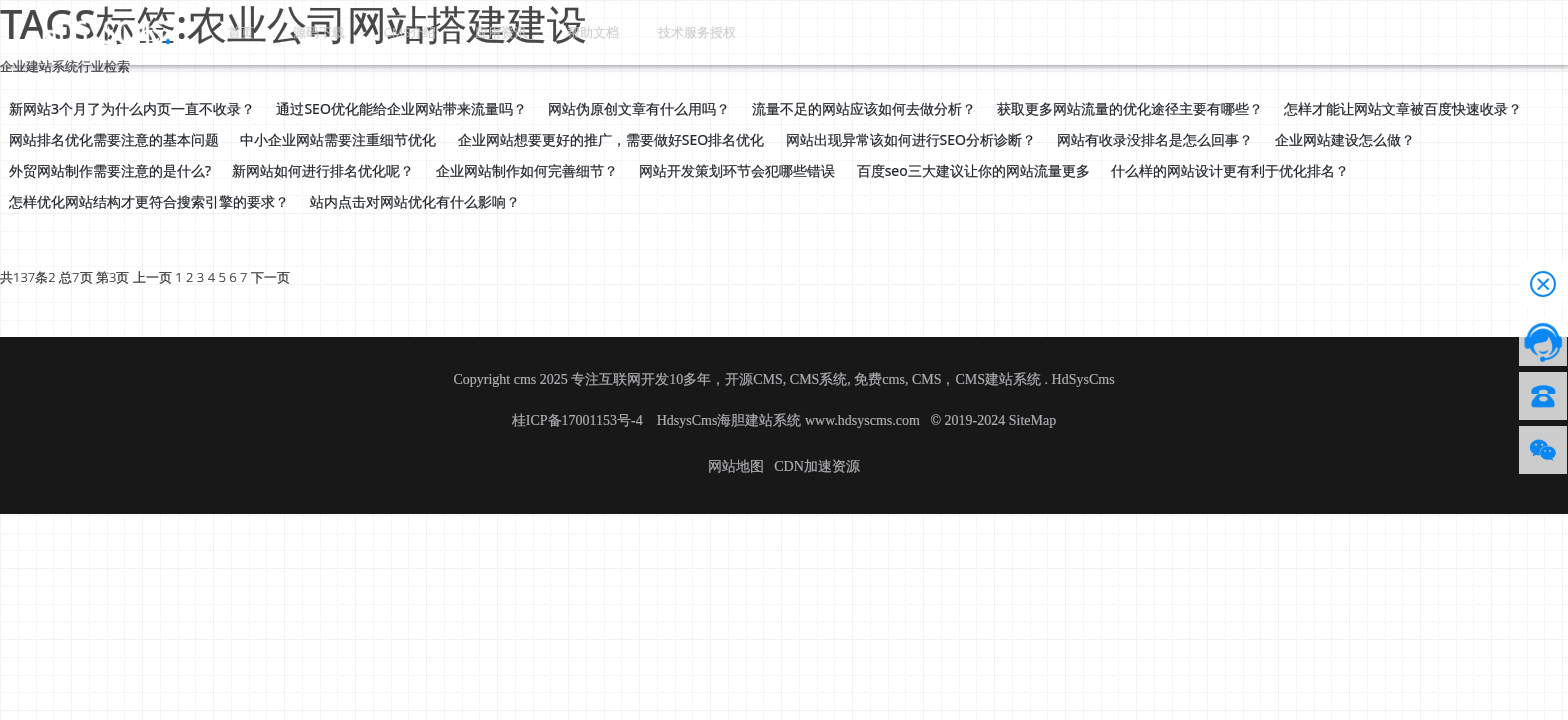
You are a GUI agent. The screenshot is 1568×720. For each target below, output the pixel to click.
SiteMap (1032, 420)
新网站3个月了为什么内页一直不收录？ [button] (132, 108)
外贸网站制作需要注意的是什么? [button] (110, 170)
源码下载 (296, 31)
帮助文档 (538, 31)
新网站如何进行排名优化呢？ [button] (323, 170)
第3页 (112, 277)
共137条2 (28, 277)
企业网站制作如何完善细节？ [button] (527, 170)
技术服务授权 (634, 31)
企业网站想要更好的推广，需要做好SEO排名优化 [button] (611, 139)
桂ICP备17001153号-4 (579, 420)
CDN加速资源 (817, 466)
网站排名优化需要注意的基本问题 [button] (114, 139)
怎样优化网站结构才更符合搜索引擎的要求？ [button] (149, 201)
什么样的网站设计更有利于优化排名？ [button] (1230, 170)
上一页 (152, 277)
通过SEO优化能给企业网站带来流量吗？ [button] (401, 108)
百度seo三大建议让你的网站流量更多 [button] (973, 170)
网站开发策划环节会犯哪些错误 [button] (737, 170)
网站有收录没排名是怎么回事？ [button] (1155, 139)
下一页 (270, 277)
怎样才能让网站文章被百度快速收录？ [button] (1403, 108)
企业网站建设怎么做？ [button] (1345, 139)
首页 (232, 31)
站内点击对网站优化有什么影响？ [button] (415, 201)
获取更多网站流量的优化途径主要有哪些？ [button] (1130, 108)
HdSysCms (1083, 379)
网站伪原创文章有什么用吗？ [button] (639, 108)
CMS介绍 (377, 31)
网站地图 (736, 466)
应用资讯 (458, 31)
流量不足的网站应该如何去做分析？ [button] (864, 108)
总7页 (75, 277)
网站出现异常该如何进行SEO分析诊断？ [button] (911, 139)
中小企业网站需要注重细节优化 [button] (338, 139)
